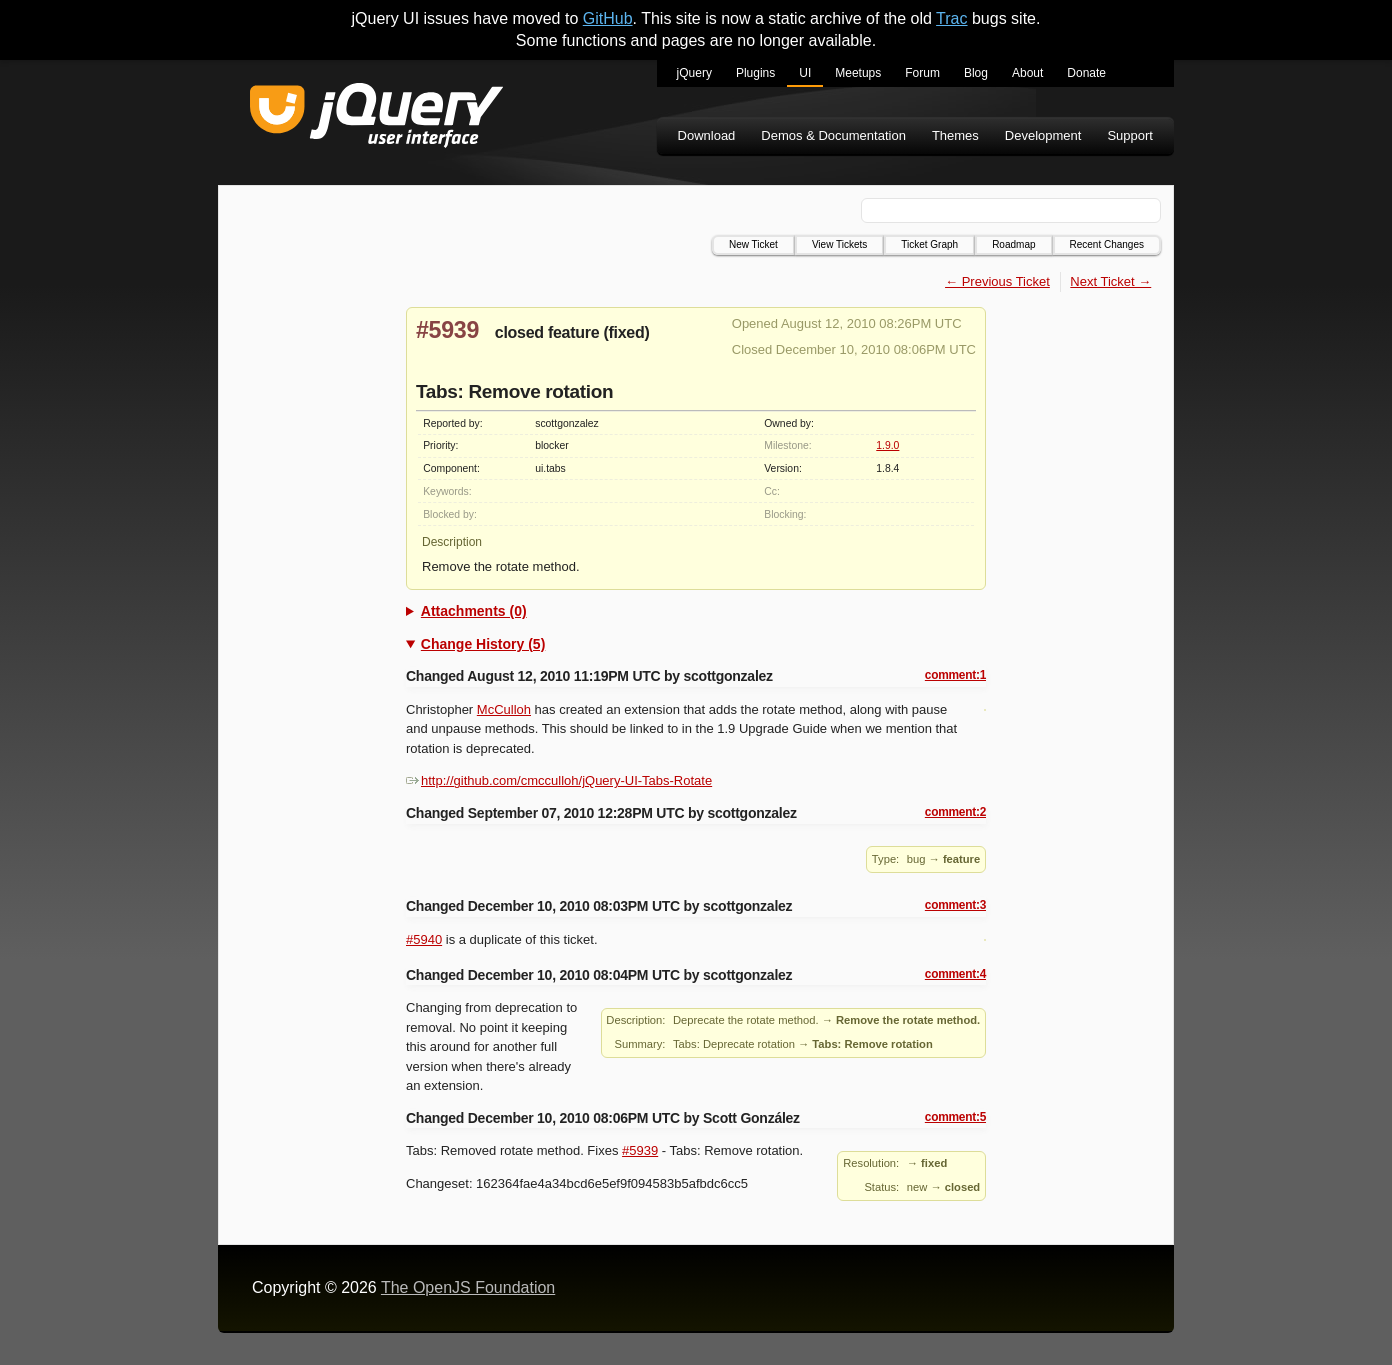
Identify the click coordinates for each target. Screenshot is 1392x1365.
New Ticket (753, 244)
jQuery (694, 73)
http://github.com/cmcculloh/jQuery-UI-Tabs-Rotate (559, 780)
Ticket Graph (929, 244)
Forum (922, 73)
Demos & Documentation (833, 135)
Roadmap (1013, 244)
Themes (955, 135)
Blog (976, 73)
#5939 (447, 330)
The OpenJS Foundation (468, 1287)
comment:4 (955, 974)
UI (805, 73)
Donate (1086, 73)
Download (707, 135)
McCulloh (504, 709)
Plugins (755, 73)
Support (1130, 135)
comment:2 (955, 812)
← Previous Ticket (997, 281)
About (1027, 73)
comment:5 (955, 1117)
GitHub (608, 18)
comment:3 (955, 905)
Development (1043, 135)
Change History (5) (483, 644)
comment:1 (955, 675)
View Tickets (839, 244)
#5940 (424, 939)
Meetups (858, 73)
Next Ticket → (1110, 281)
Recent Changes (1107, 244)
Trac (951, 18)
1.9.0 (887, 445)
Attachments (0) (474, 611)
